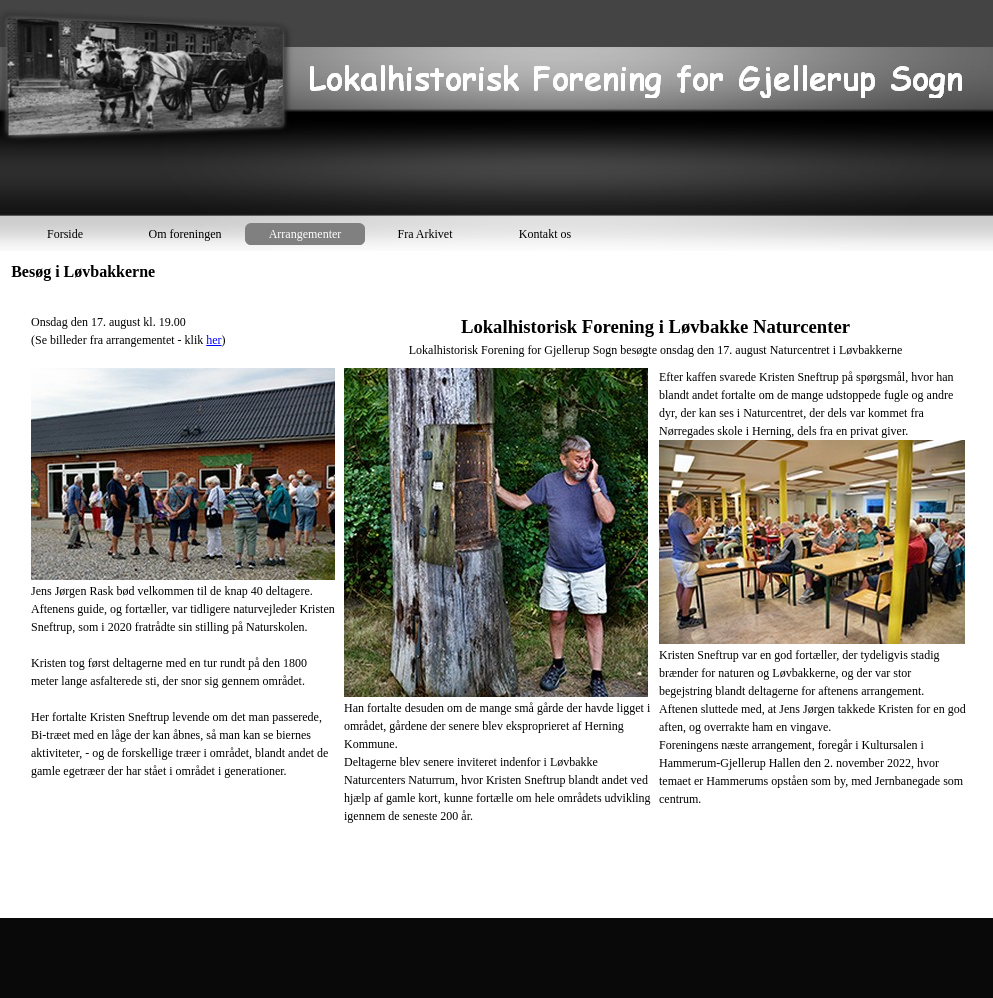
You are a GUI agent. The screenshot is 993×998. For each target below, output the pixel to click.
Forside (65, 234)
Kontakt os (545, 234)
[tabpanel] (499, 600)
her (213, 340)
